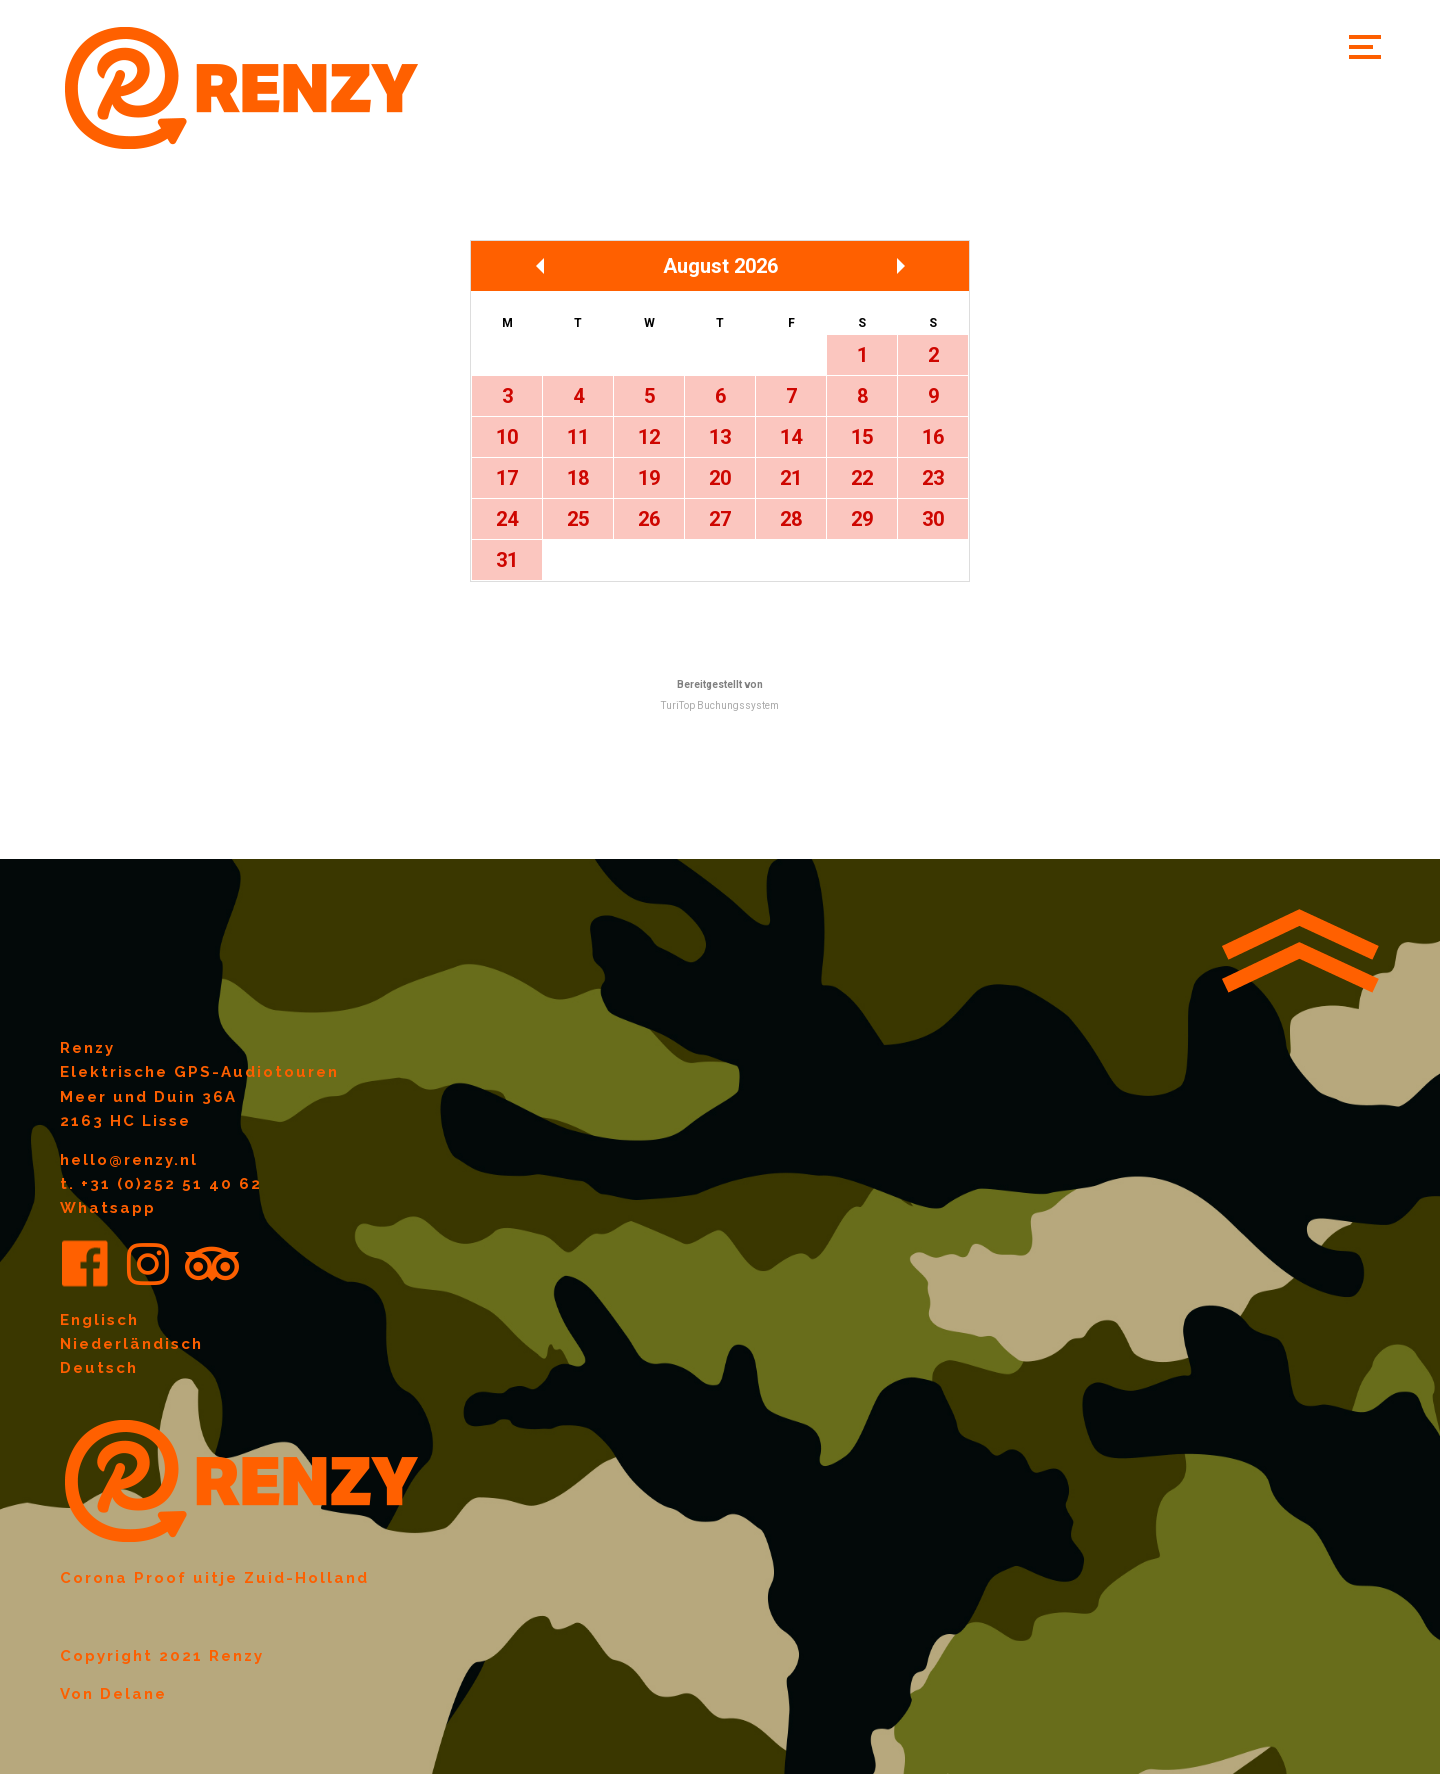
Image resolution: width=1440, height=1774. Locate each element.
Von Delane (113, 1694)
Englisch (99, 1320)
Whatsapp (108, 1208)
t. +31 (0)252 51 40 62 (161, 1184)
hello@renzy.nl (129, 1160)
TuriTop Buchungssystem (720, 705)
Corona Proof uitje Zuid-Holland (214, 1578)
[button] (1365, 47)
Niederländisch (131, 1344)
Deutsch (99, 1368)
